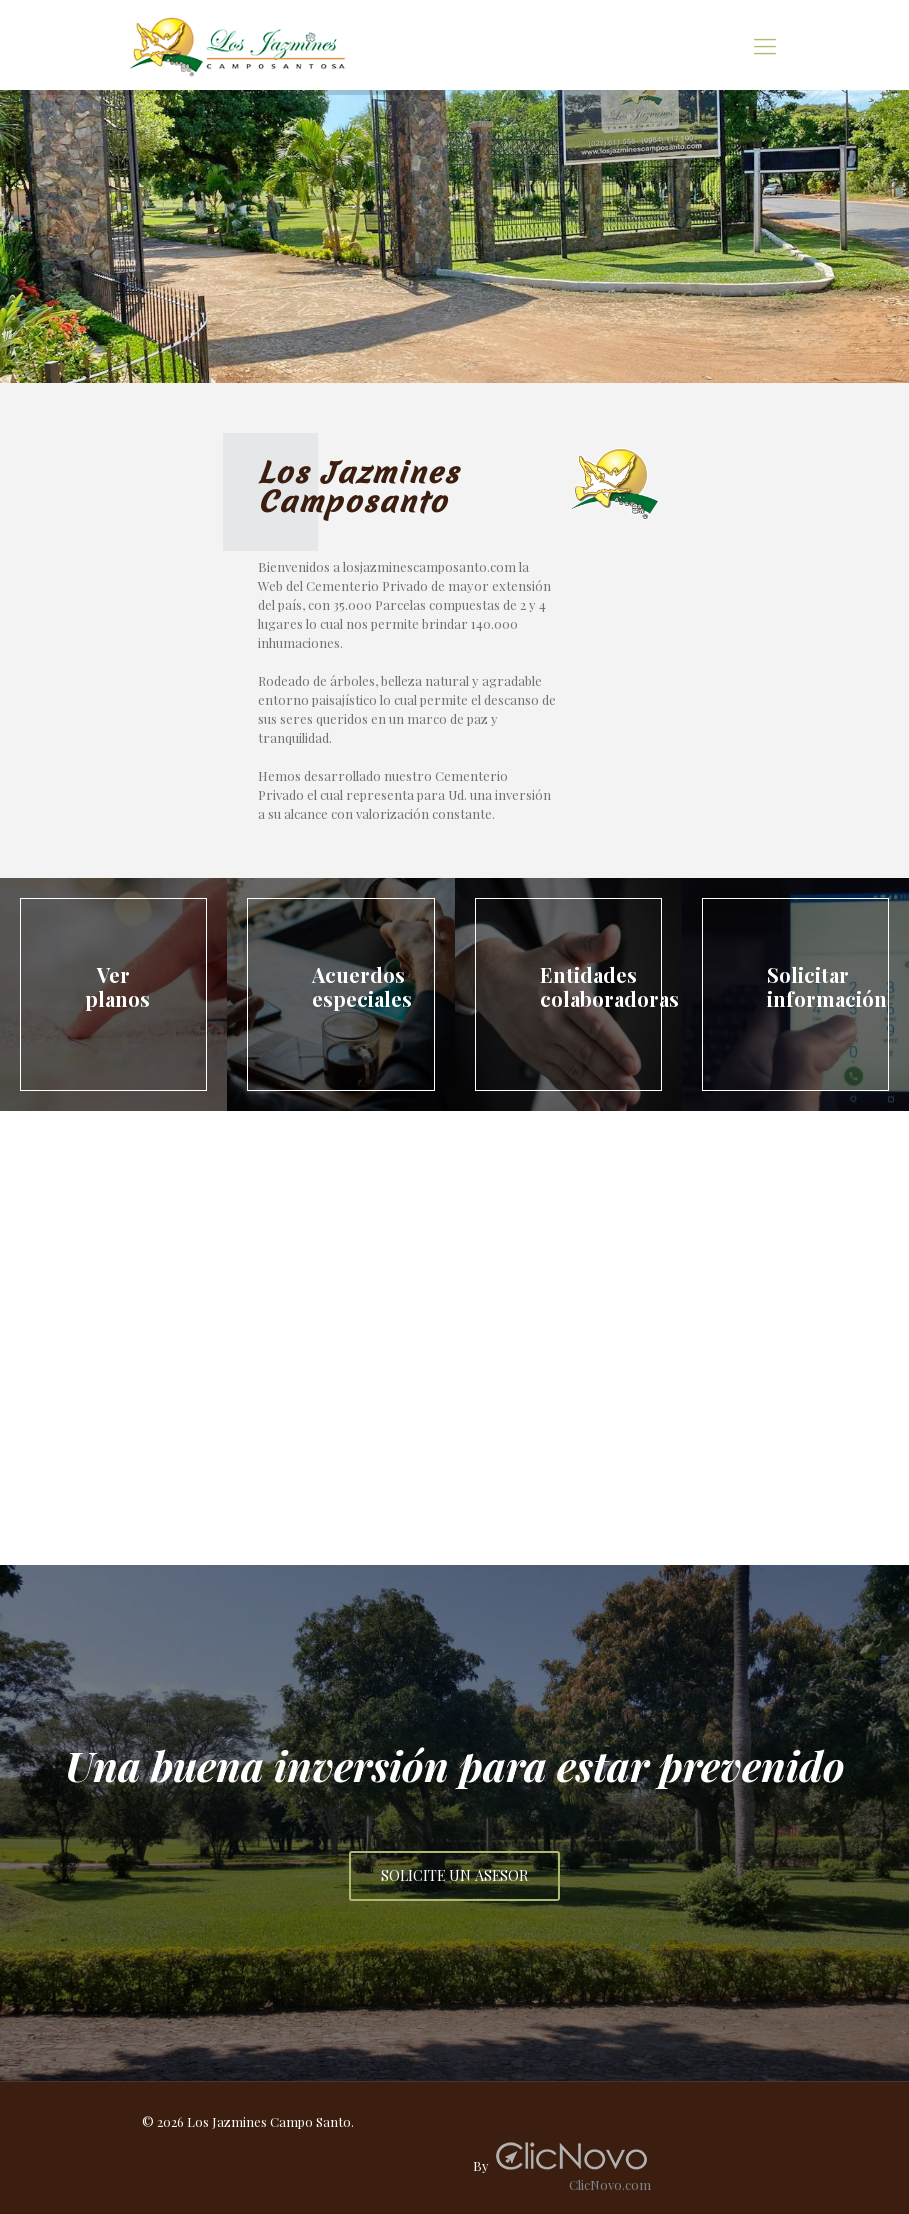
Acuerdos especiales (362, 986)
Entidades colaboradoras (609, 986)
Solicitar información (827, 986)
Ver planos (117, 986)
